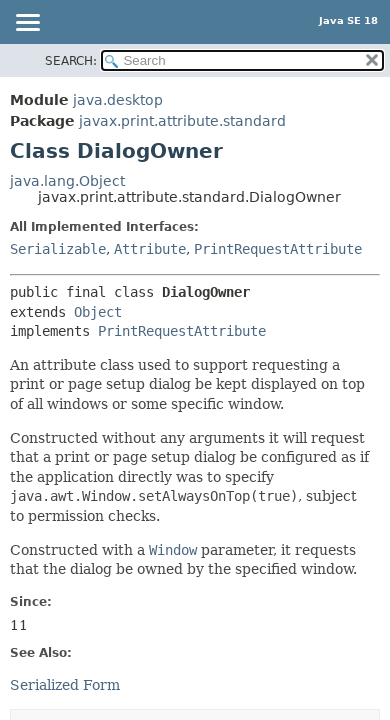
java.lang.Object (67, 181)
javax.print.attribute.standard (182, 121)
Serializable (58, 249)
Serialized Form (65, 685)
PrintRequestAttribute (278, 249)
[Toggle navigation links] (27, 24)
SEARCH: (71, 61)
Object (98, 312)
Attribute (150, 249)
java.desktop (118, 100)
